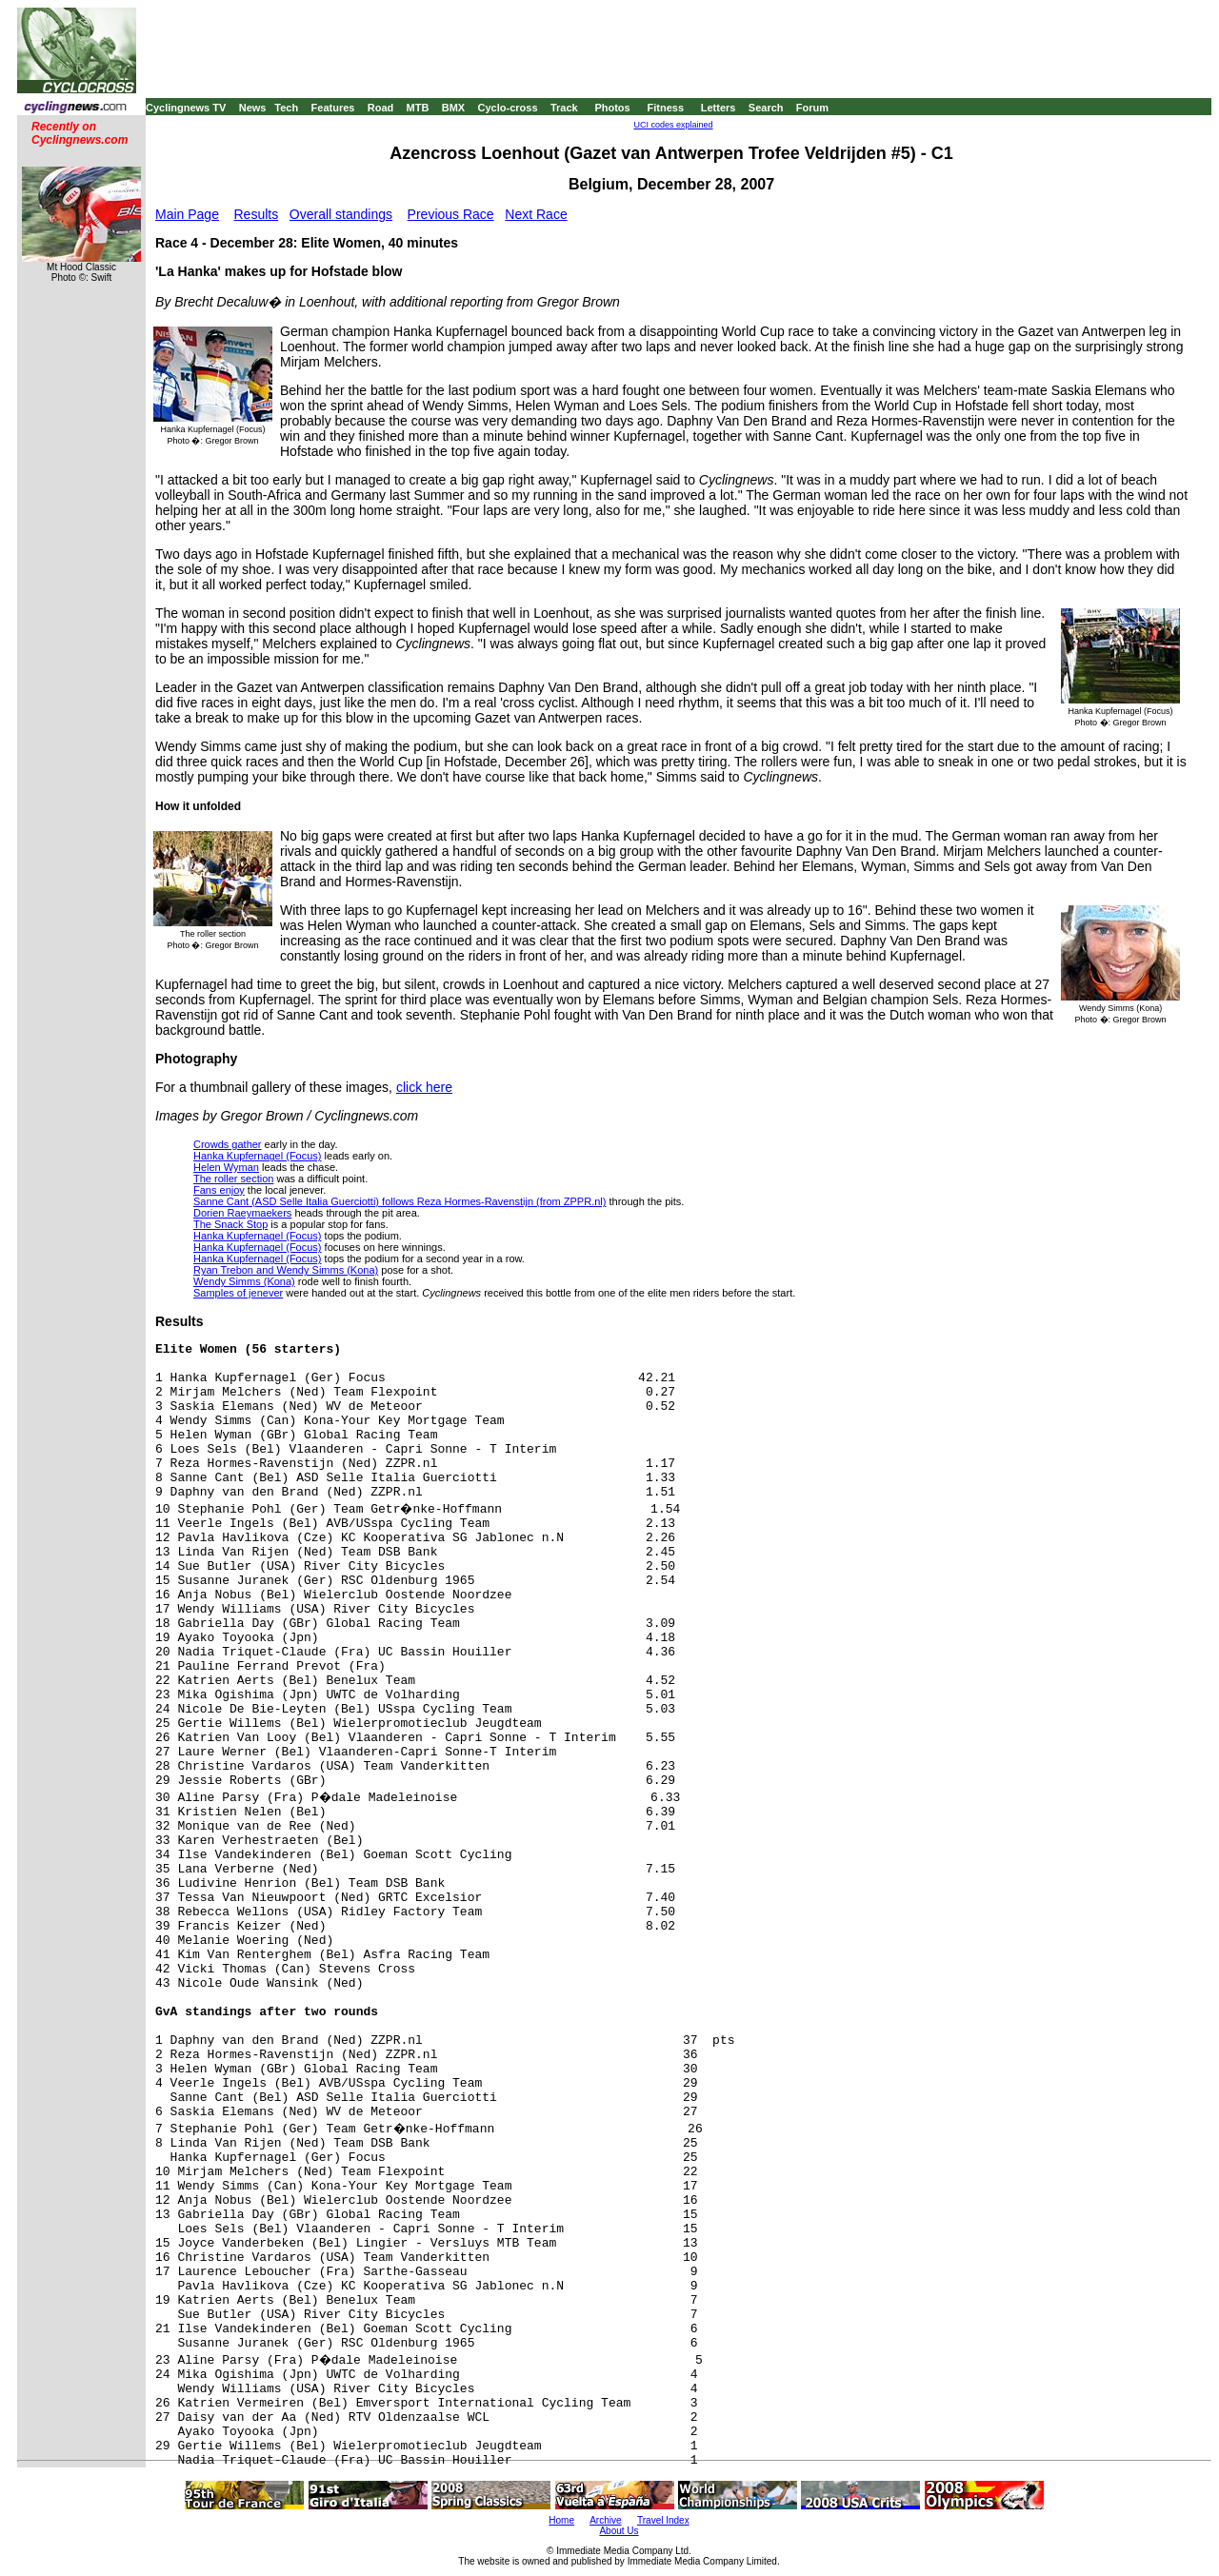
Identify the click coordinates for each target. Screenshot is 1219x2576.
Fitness (665, 107)
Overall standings (341, 214)
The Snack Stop (230, 1224)
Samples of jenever (238, 1292)
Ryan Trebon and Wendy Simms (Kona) (285, 1270)
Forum (812, 107)
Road (381, 107)
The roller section (233, 1178)
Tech (286, 107)
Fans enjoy (219, 1190)
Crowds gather (227, 1144)
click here (424, 1087)
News (253, 107)
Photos (611, 107)
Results (256, 214)
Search (766, 107)
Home (561, 2520)
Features (333, 107)
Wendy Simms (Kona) (244, 1281)
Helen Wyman (226, 1167)
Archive (605, 2520)
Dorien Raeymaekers (242, 1213)
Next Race (536, 214)
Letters (718, 107)
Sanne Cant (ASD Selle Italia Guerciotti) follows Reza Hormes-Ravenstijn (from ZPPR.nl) (399, 1201)
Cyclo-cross (508, 107)
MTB (418, 107)
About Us (618, 2531)
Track (564, 107)
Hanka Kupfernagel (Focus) (257, 1155)
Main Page (187, 214)
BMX (453, 107)
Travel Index (663, 2520)
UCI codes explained (672, 124)
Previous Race (451, 214)
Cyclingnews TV (186, 107)
